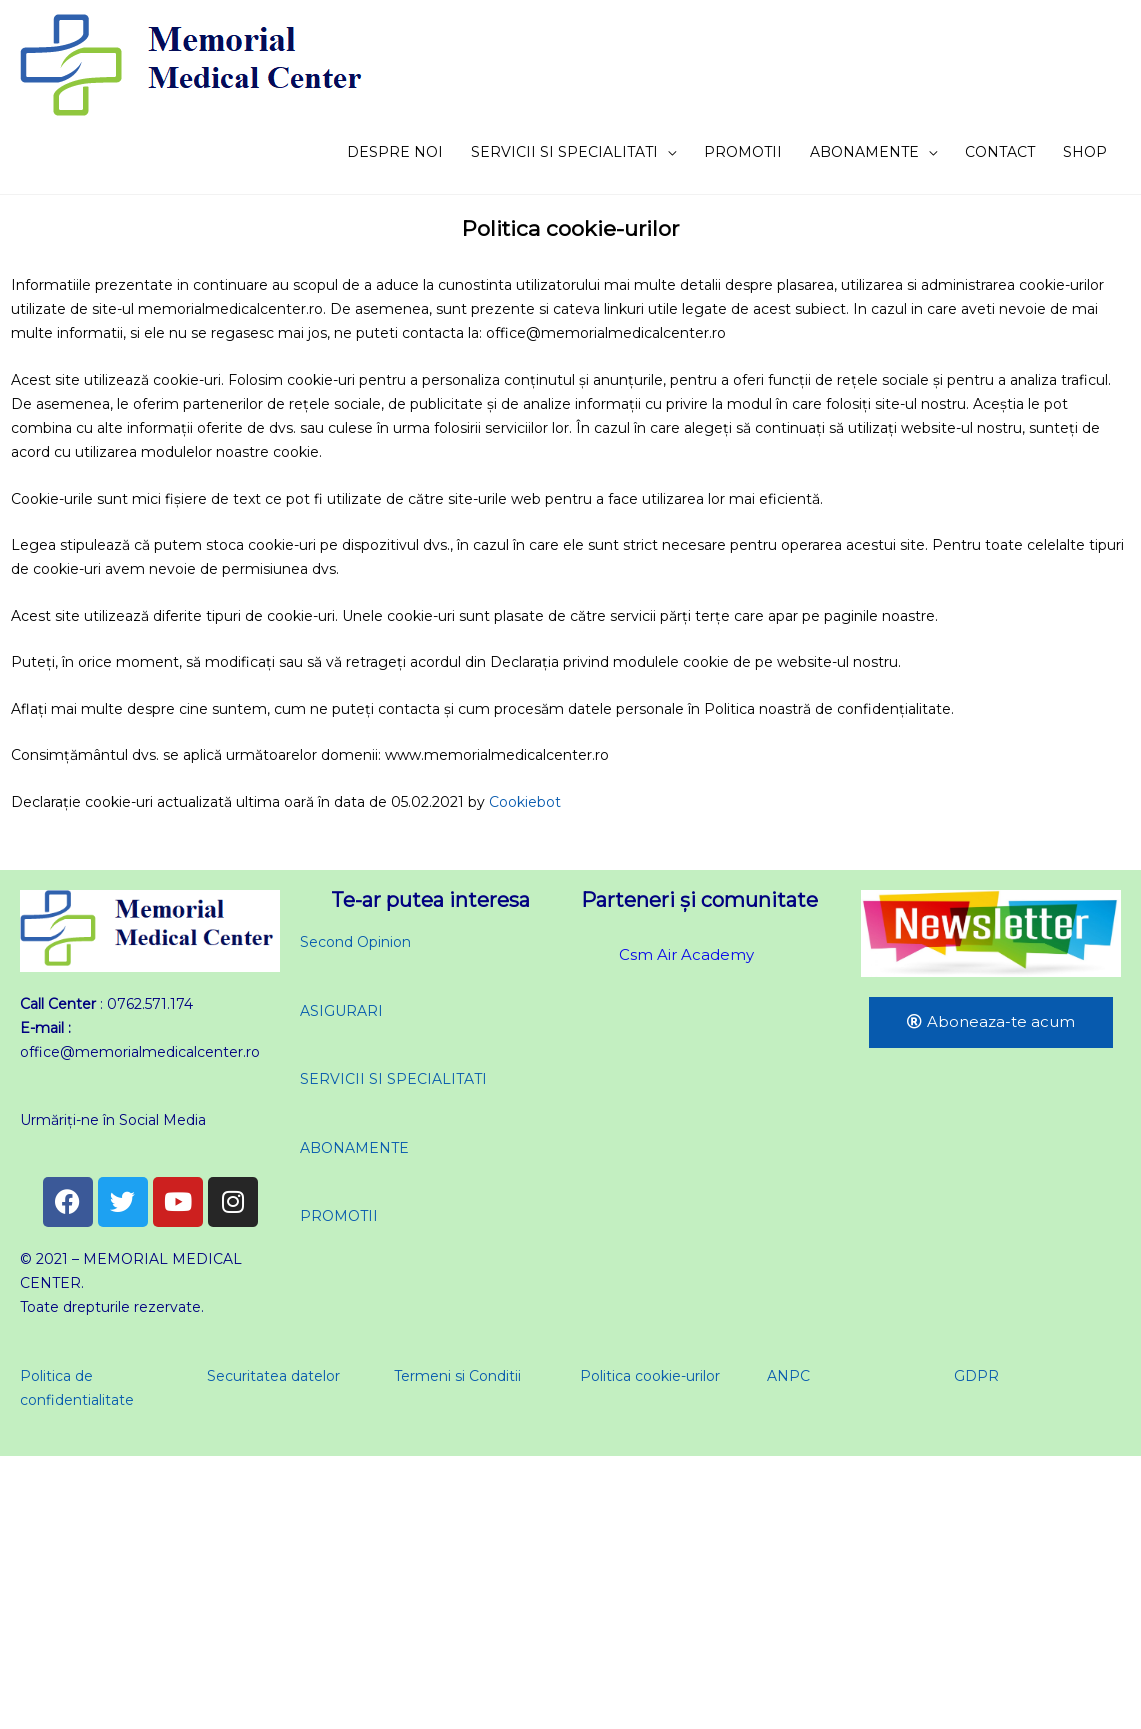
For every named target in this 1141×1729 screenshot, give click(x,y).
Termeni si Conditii (457, 1376)
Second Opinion (355, 942)
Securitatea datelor (273, 1376)
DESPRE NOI (395, 152)
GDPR (976, 1376)
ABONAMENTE (864, 152)
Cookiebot (525, 802)
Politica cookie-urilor (650, 1376)
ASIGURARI (341, 1011)
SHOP (1085, 152)
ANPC (788, 1376)
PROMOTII (743, 152)
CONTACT (1000, 152)
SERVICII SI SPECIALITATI (564, 152)
